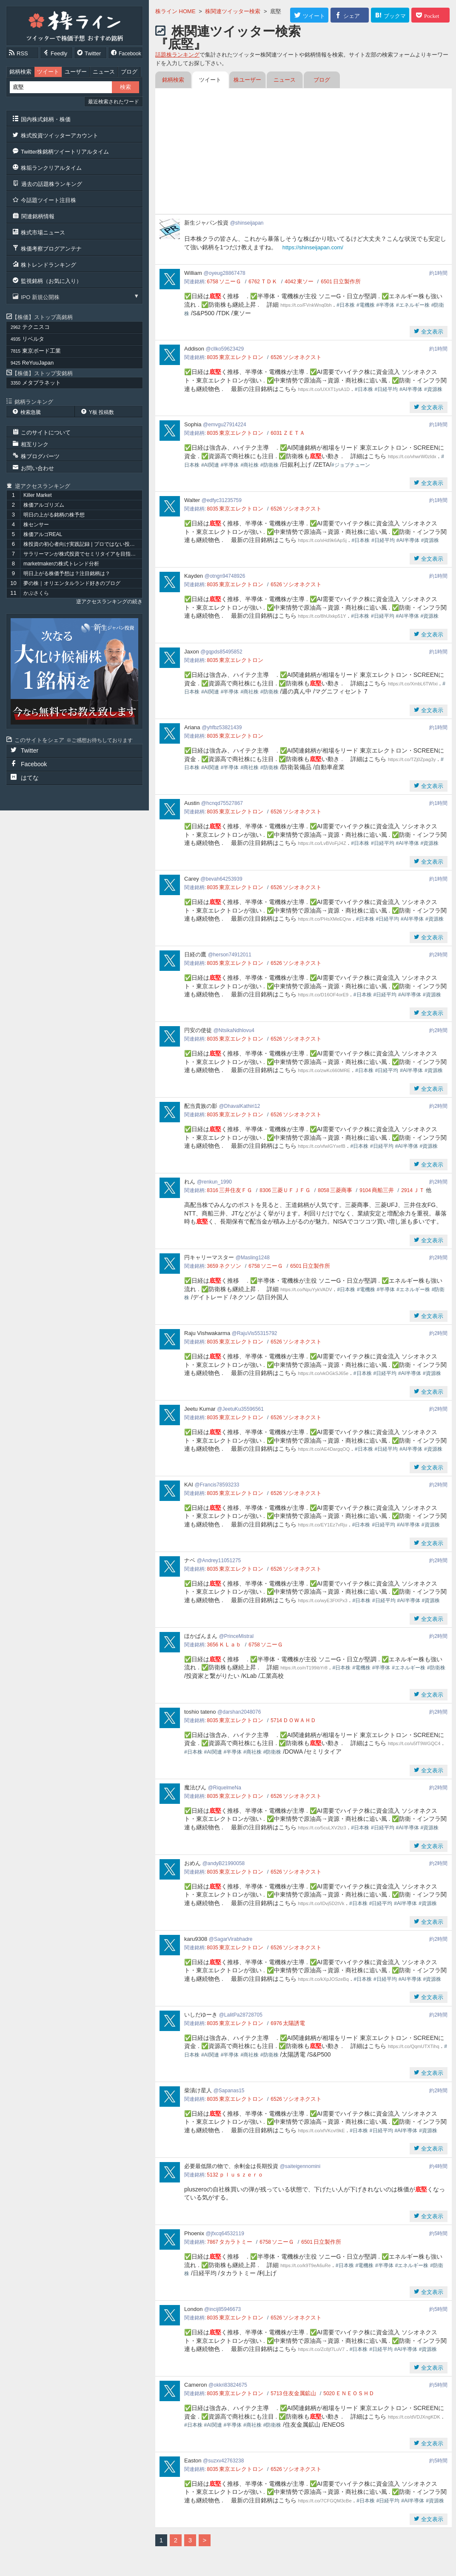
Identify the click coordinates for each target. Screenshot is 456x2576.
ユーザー (76, 71)
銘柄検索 (20, 71)
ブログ (129, 71)
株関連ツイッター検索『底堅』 (228, 37)
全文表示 (431, 331)
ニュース (104, 71)
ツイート (48, 71)
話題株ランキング (177, 54)
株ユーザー (247, 80)
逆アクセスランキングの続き (109, 602)
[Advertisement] (303, 152)
